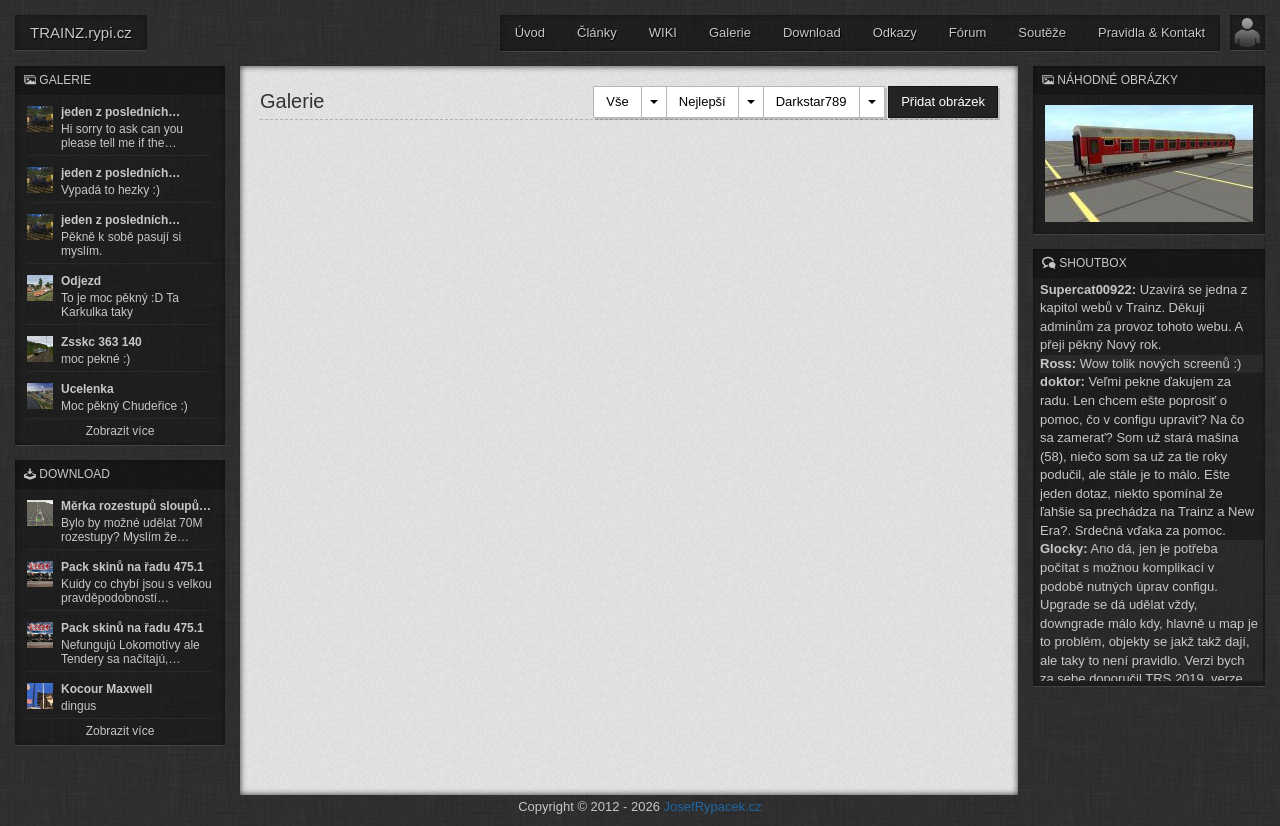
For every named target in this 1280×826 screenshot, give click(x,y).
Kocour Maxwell (106, 689)
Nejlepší (702, 101)
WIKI (663, 32)
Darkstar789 (811, 101)
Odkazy (895, 32)
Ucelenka (87, 389)
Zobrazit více (120, 431)
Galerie (730, 32)
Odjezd (81, 281)
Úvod (530, 32)
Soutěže (1042, 32)
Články (597, 32)
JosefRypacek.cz (713, 806)
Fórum (968, 32)
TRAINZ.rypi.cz (81, 32)
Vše (617, 101)
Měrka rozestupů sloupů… (136, 506)
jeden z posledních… (120, 112)
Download (812, 32)
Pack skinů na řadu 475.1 (132, 567)
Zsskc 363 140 (101, 342)
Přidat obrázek (943, 101)
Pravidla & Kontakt (1151, 32)
